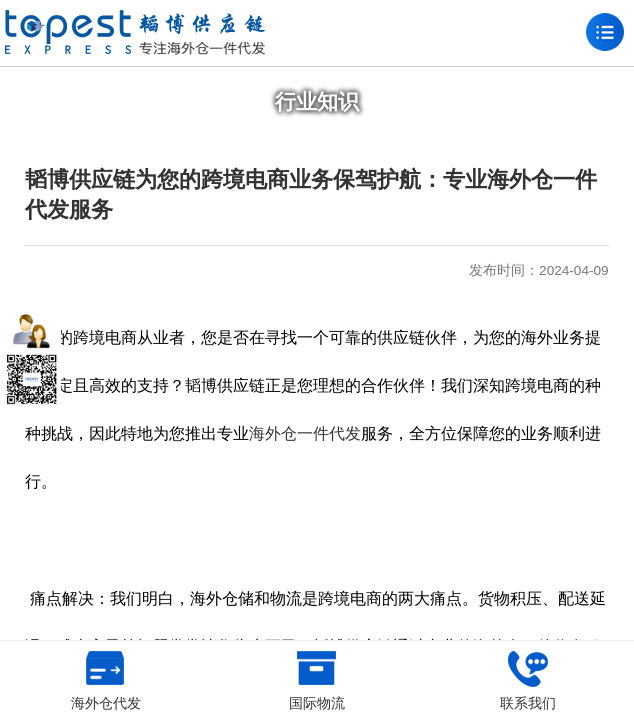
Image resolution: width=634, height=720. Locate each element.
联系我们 (528, 681)
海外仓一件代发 (305, 433)
